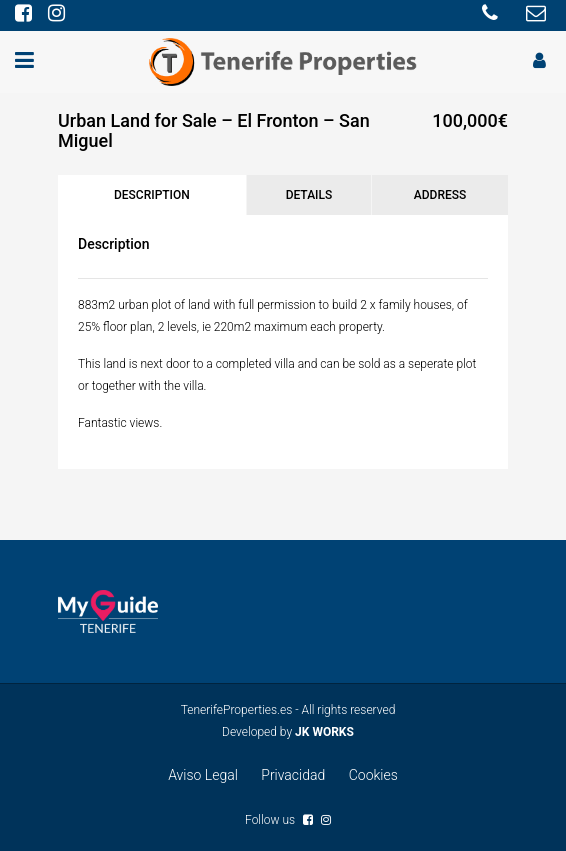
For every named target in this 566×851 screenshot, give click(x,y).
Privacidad (293, 775)
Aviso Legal (203, 775)
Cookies (373, 775)
